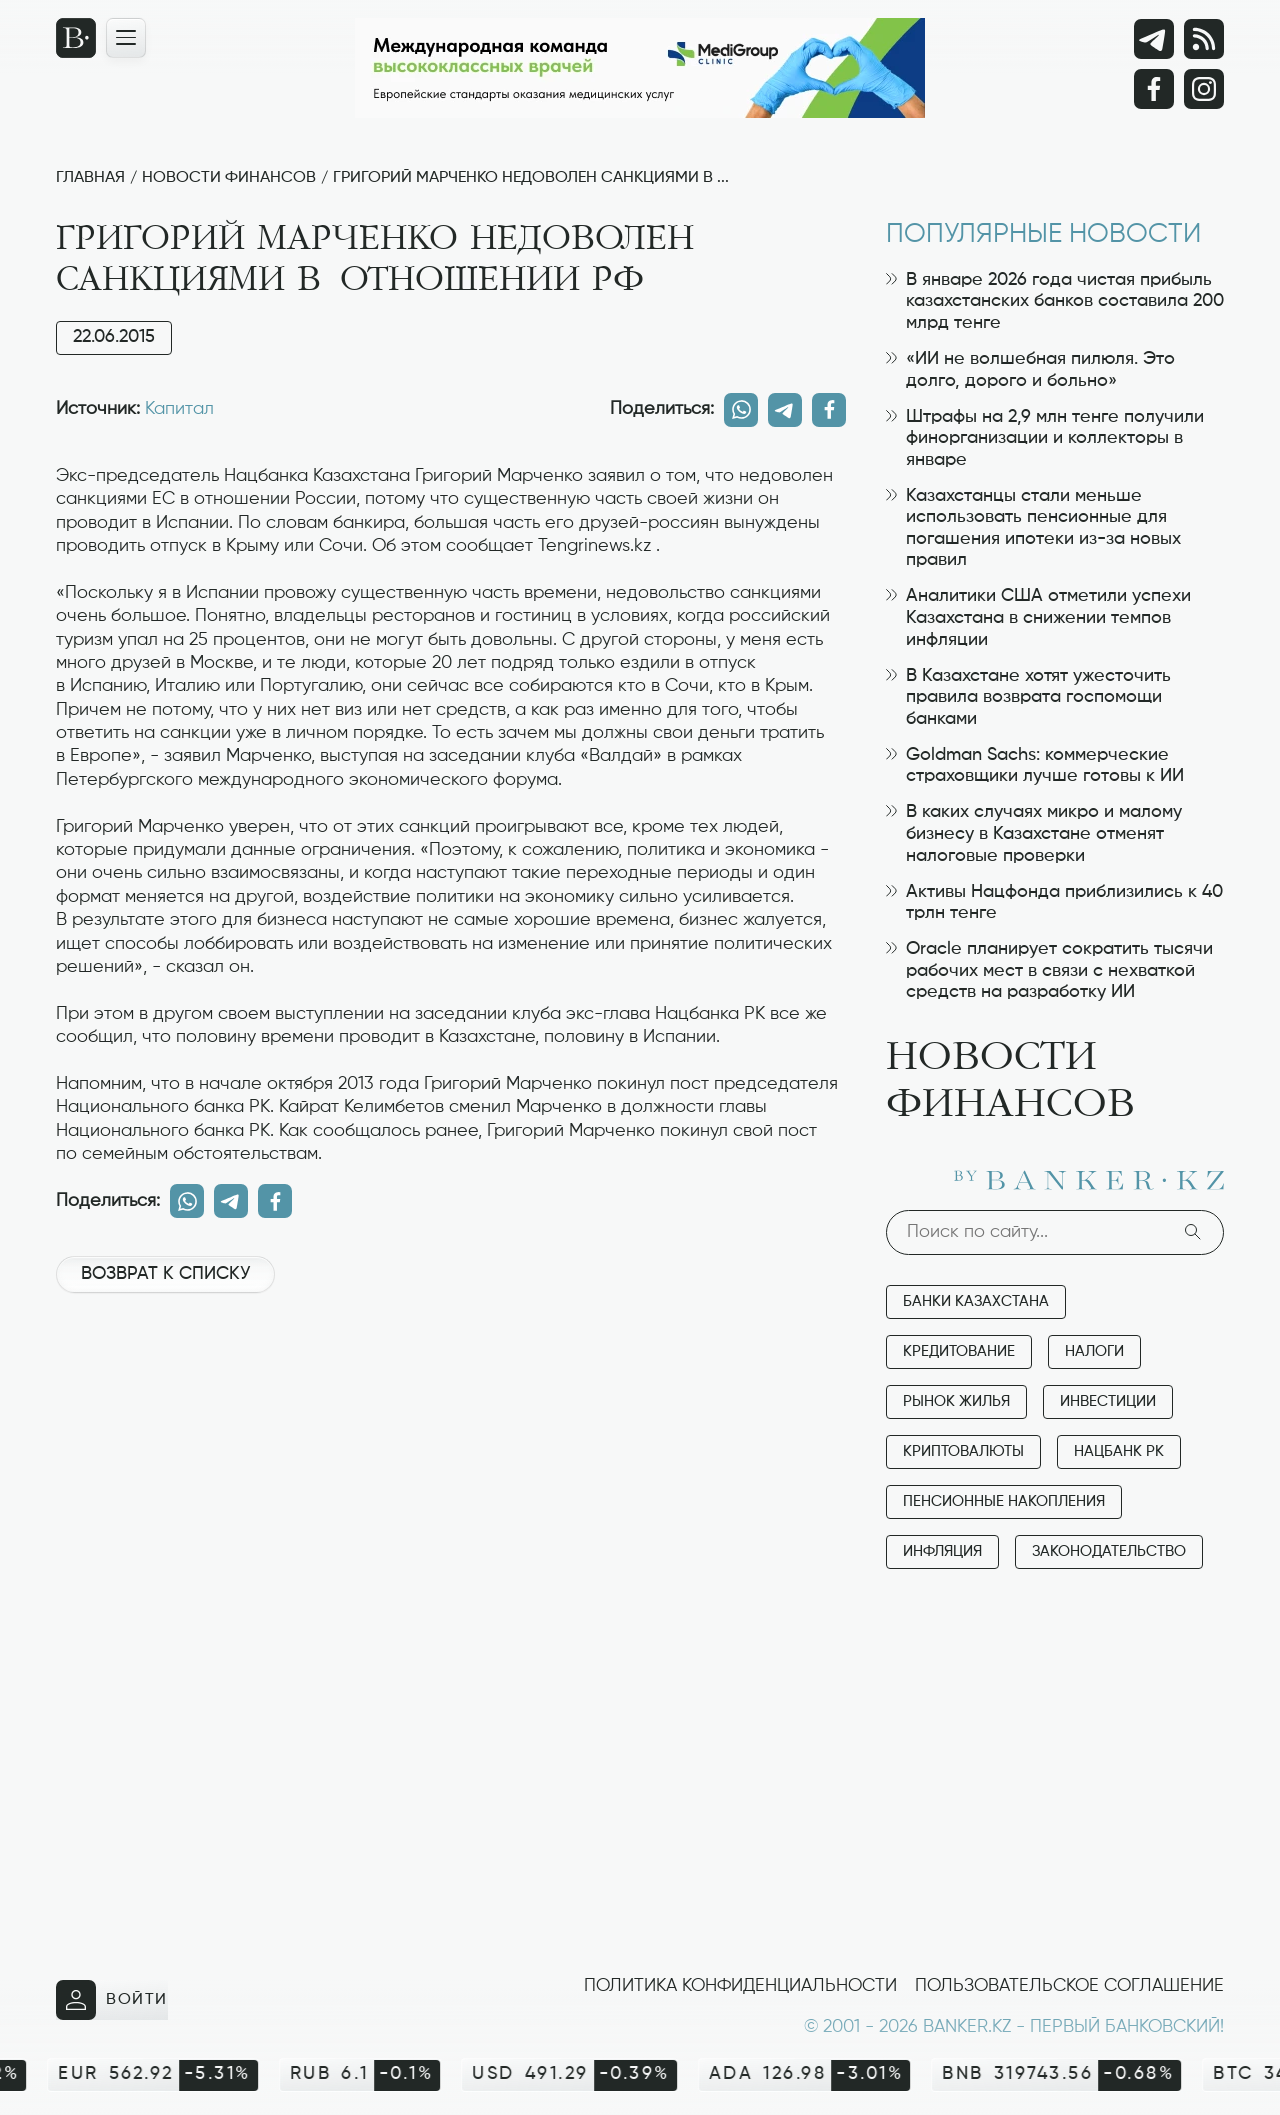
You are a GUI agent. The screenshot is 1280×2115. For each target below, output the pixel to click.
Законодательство (1109, 1551)
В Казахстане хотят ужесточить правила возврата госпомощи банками (1028, 697)
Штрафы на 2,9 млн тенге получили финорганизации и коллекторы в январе (1045, 438)
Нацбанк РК (1119, 1451)
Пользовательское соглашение (1069, 1986)
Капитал (179, 409)
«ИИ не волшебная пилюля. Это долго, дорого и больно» (1030, 370)
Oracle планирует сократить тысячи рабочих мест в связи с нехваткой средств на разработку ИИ (1049, 970)
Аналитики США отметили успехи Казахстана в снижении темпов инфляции (1038, 617)
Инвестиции (1108, 1401)
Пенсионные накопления (1004, 1501)
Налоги (1094, 1351)
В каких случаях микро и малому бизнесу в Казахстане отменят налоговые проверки (1034, 833)
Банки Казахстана (976, 1301)
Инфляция (942, 1551)
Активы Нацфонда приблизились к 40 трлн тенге (1054, 903)
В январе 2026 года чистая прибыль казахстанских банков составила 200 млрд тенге (1055, 301)
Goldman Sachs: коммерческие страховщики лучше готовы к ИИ (1035, 766)
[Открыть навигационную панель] (126, 38)
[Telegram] (1154, 39)
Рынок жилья (956, 1401)
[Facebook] (1154, 89)
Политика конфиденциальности (740, 1986)
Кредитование (959, 1351)
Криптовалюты (963, 1451)
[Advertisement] (451, 1376)
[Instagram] (1204, 89)
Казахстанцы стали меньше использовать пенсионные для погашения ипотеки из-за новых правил (1033, 528)
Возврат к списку (165, 1274)
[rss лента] (1204, 39)
